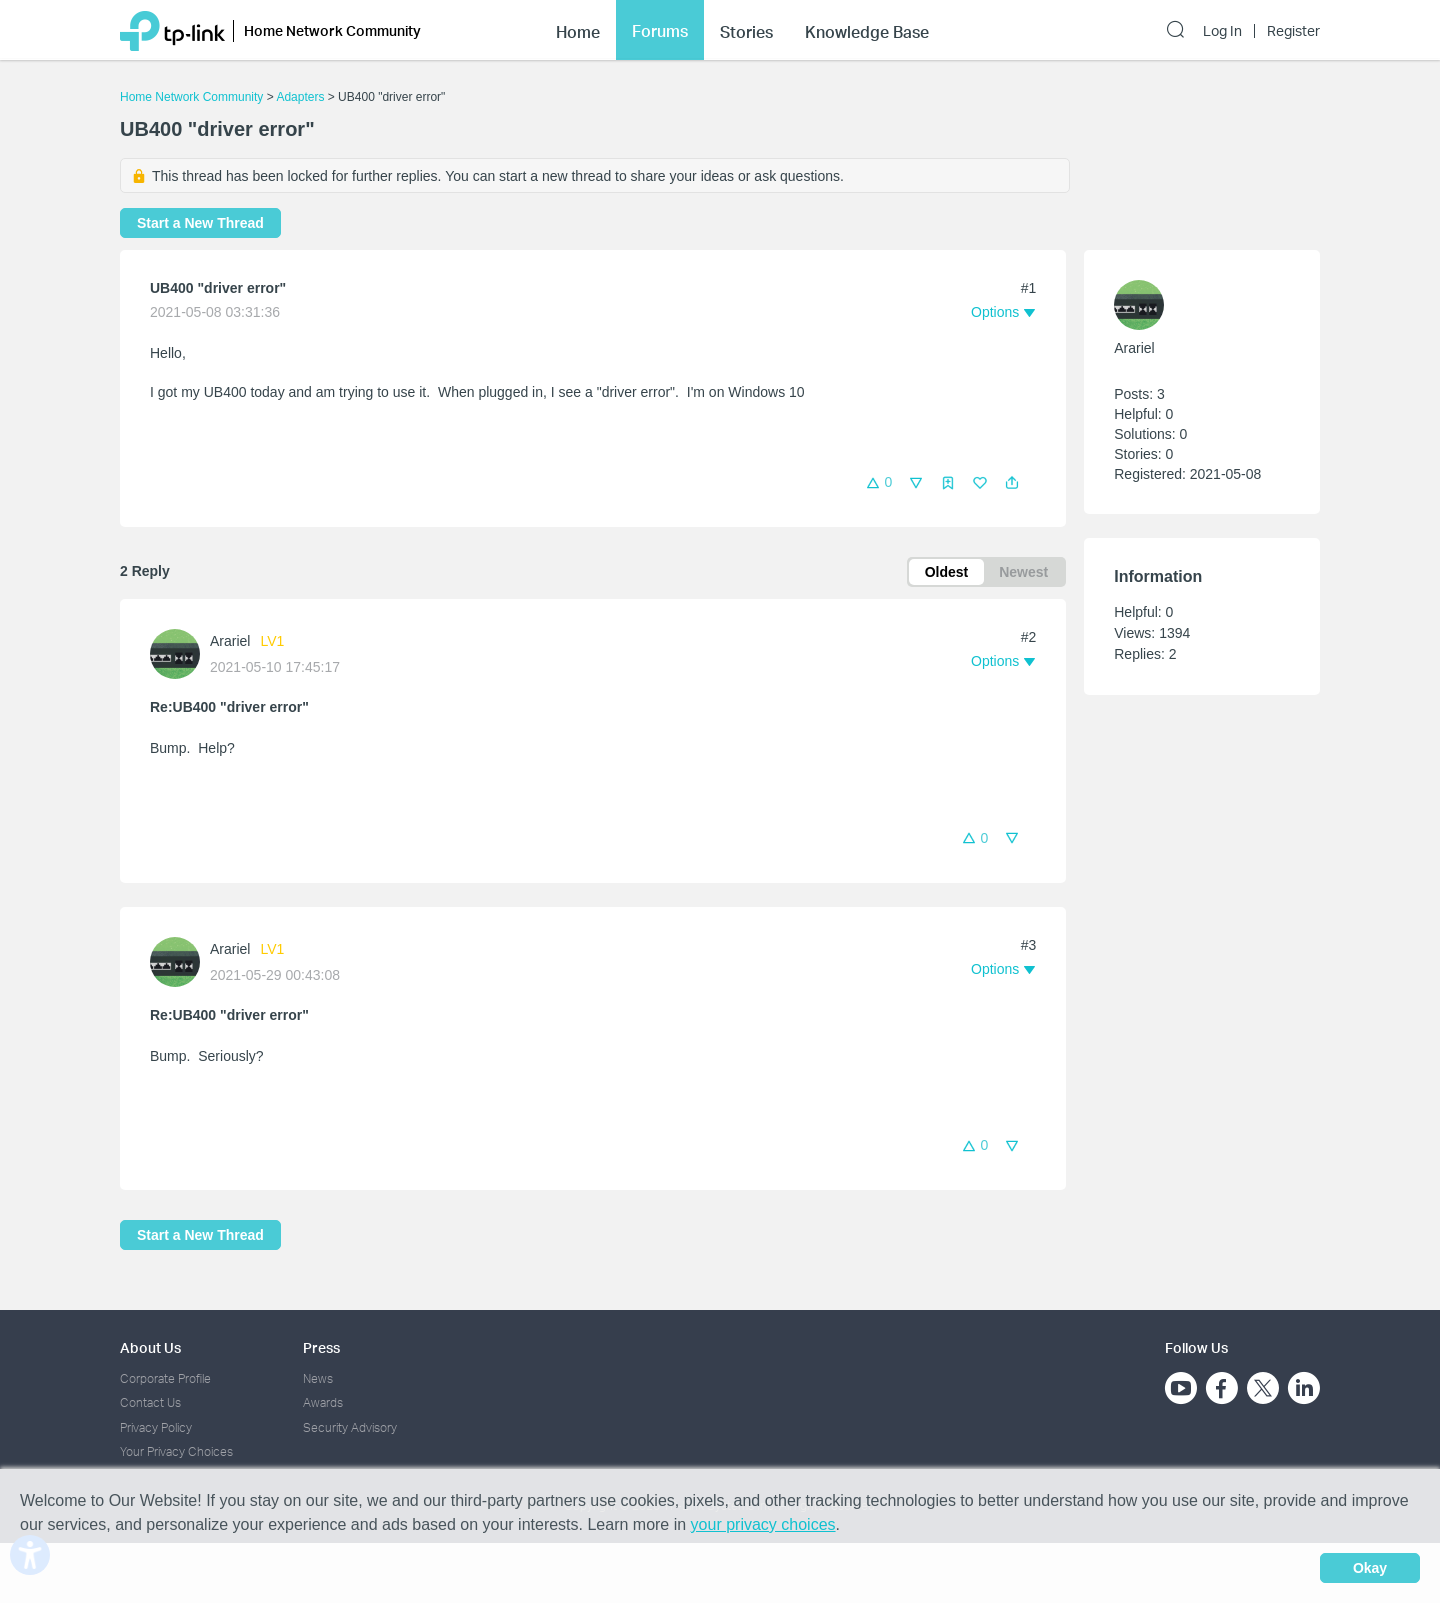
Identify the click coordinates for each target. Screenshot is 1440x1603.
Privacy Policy (156, 1427)
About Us (150, 1347)
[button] (1012, 483)
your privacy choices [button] (763, 1524)
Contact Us (150, 1402)
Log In (1222, 31)
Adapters (300, 97)
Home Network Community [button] (332, 30)
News (318, 1378)
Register (1293, 31)
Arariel (230, 641)
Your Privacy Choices (176, 1451)
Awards (323, 1402)
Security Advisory (350, 1427)
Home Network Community (191, 97)
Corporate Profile (165, 1378)
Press (321, 1347)
